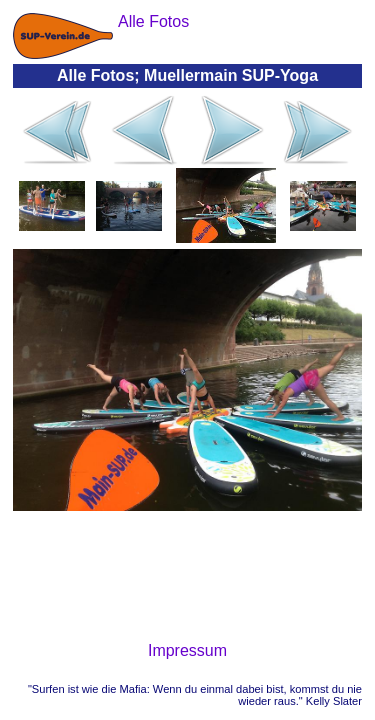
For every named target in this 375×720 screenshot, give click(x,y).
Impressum (187, 650)
